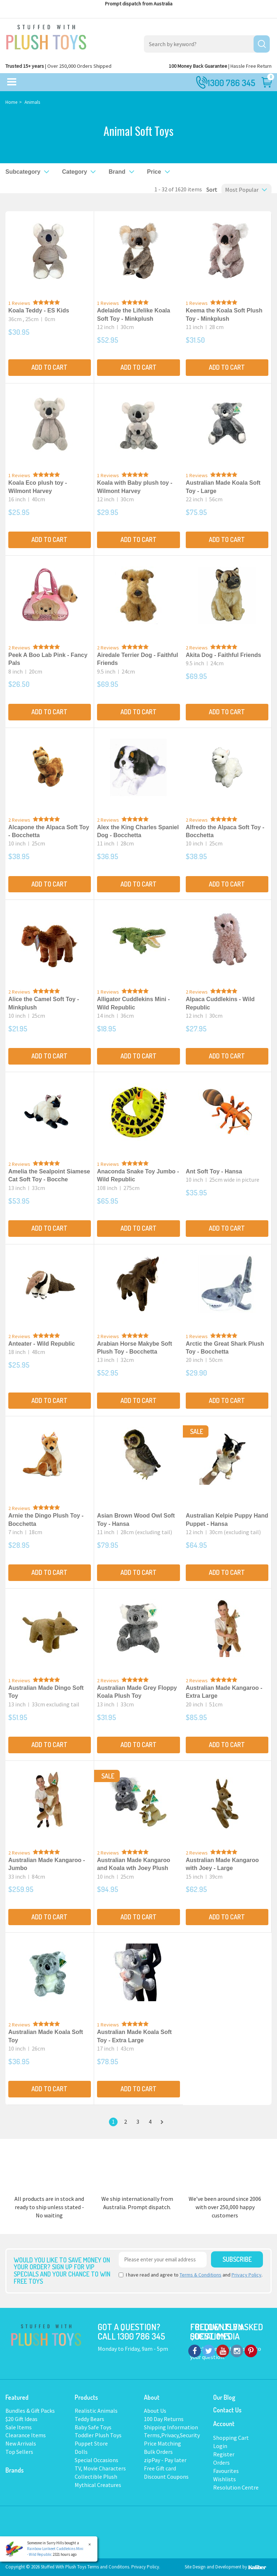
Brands (14, 2470)
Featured (16, 2397)
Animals (32, 102)
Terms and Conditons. (109, 2567)
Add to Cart (49, 367)
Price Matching (162, 2443)
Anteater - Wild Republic (41, 1344)
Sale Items (18, 2427)
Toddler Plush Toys (98, 2435)
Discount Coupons (166, 2476)
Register (223, 2454)
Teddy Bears (89, 2418)
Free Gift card (160, 2468)
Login (220, 2446)
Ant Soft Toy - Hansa (214, 1171)
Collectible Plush (96, 2476)
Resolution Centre (236, 2487)
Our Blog (224, 2397)
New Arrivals (20, 2443)
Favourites (226, 2470)
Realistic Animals (96, 2410)
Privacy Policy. (145, 2567)
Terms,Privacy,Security (172, 2435)
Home (11, 102)
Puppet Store (91, 2443)
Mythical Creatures (98, 2484)
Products (86, 2397)
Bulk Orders (158, 2451)
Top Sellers (19, 2451)
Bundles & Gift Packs (30, 2410)
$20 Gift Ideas (21, 2418)
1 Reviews (19, 303)
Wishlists (224, 2479)
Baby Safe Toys (93, 2427)
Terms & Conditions (200, 2274)
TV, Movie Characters (100, 2468)
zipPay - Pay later (165, 2460)
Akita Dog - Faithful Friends (223, 655)
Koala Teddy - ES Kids (38, 310)
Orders (221, 2462)
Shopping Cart (231, 2437)
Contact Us (227, 2410)
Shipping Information (171, 2427)
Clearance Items (25, 2435)
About (151, 2397)
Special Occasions (96, 2460)
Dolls (81, 2451)
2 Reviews (19, 647)
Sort (209, 189)
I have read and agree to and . (191, 2274)
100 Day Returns (164, 2418)
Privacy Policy (246, 2274)
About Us (155, 2410)
